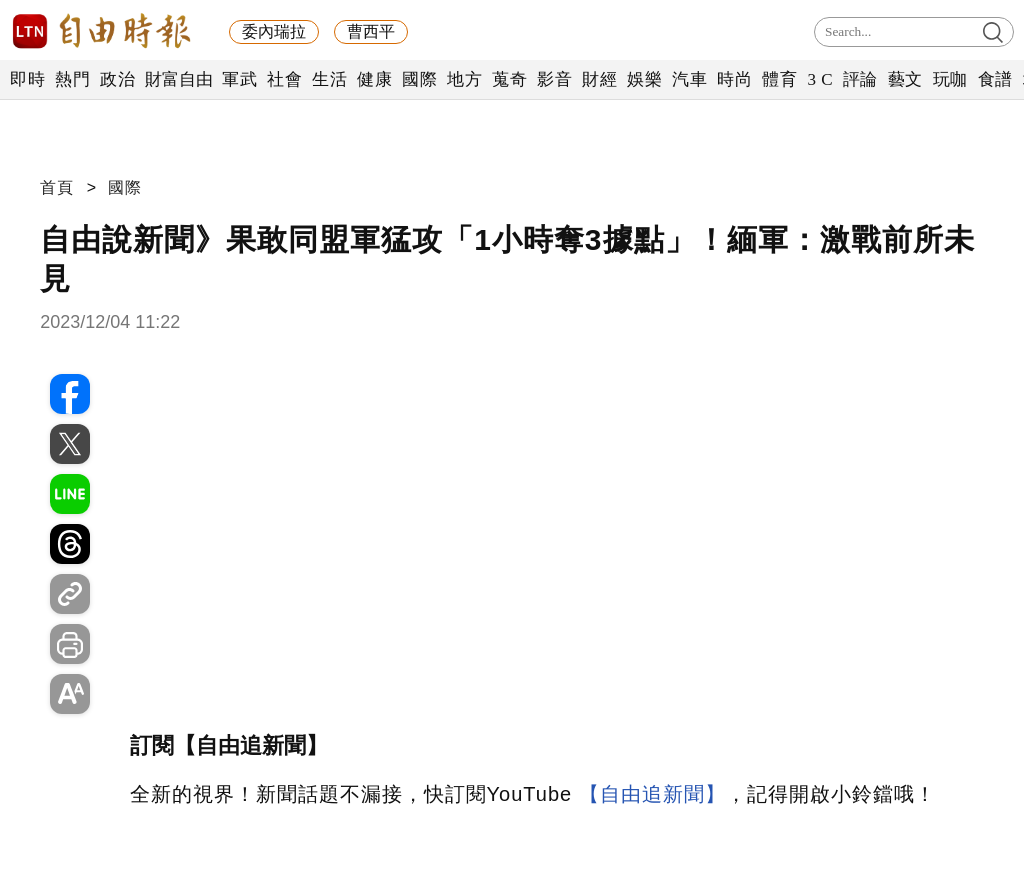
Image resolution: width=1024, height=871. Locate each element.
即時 (27, 79)
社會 (284, 79)
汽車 (689, 79)
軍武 (239, 79)
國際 (419, 79)
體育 (779, 79)
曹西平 (371, 31)
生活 (329, 79)
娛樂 (644, 79)
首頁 (57, 187)
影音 (554, 79)
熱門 (72, 79)
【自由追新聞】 (652, 794)
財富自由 (178, 79)
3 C (820, 79)
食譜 (995, 79)
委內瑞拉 (274, 31)
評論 (860, 79)
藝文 (905, 79)
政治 (117, 79)
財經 (599, 79)
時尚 (734, 79)
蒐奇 (509, 79)
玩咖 (950, 79)
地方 (464, 79)
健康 (374, 79)
